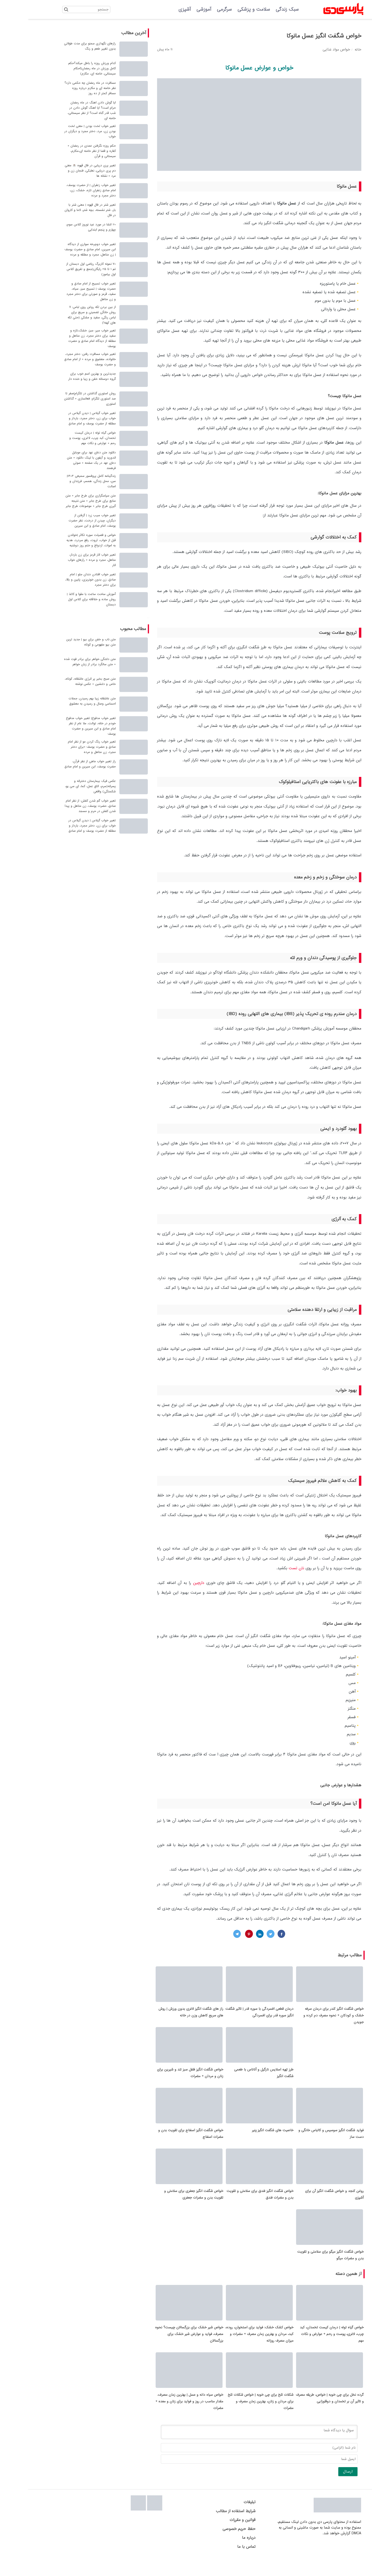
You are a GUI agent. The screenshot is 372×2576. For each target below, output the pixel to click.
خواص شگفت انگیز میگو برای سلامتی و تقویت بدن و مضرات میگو (302, 2267)
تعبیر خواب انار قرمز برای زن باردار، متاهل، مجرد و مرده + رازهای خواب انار (64, 559)
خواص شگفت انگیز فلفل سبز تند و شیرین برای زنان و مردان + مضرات (162, 2078)
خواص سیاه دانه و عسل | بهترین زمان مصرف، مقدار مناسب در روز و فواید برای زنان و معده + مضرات (161, 2418)
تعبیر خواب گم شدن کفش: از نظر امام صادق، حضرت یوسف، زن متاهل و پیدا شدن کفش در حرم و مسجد (62, 805)
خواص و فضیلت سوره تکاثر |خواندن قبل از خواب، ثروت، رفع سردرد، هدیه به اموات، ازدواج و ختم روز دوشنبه (63, 540)
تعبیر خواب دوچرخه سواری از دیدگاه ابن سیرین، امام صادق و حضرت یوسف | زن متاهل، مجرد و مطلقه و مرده (62, 249)
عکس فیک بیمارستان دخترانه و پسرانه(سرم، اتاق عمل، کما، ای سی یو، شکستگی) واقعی (62, 786)
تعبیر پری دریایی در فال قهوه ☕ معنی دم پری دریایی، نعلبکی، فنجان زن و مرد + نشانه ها (62, 170)
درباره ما (221, 2554)
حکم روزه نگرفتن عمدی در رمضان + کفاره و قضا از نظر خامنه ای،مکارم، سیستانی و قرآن (64, 151)
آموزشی (175, 9)
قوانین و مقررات (215, 2536)
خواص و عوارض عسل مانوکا (231, 68)
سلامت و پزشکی (225, 9)
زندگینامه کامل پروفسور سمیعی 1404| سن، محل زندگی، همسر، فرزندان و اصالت (63, 481)
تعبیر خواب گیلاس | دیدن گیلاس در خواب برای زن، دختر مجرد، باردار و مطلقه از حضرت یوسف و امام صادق (64, 418)
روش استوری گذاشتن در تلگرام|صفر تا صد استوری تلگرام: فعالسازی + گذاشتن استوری (62, 398)
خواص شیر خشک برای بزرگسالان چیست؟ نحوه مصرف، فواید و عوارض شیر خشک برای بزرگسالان (161, 2348)
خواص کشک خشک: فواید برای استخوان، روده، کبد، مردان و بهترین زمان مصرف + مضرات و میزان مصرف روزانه (231, 2348)
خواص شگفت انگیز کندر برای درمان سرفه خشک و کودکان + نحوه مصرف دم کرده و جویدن (305, 2018)
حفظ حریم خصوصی (211, 2545)
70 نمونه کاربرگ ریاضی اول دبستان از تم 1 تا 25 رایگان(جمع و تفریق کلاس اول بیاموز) (63, 269)
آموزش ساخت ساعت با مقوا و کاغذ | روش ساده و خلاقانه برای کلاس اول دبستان (63, 599)
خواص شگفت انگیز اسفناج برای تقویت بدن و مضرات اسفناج (162, 2141)
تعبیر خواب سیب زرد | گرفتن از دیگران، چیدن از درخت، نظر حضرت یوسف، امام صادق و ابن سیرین (64, 520)
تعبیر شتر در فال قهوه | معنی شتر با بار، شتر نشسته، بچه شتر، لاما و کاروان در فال (62, 210)
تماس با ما (218, 2563)
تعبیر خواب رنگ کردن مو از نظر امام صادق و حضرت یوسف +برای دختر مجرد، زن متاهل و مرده (64, 746)
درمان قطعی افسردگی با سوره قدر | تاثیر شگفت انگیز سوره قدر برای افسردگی (231, 2014)
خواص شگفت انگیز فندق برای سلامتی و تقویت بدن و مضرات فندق (232, 2204)
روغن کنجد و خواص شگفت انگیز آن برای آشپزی (306, 2204)
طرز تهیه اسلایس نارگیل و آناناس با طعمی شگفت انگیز (235, 2078)
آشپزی (156, 9)
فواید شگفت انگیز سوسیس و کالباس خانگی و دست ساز (303, 2141)
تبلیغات (222, 2519)
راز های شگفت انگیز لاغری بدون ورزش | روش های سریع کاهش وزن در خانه (162, 2014)
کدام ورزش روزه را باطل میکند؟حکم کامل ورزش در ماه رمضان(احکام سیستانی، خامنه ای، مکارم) (64, 68)
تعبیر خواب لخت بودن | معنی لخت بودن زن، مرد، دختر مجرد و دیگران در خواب (62, 131)
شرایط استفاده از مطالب (208, 2527)
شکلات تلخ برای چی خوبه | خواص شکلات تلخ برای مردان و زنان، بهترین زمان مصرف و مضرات (232, 2418)
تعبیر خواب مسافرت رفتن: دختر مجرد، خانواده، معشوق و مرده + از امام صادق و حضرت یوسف (62, 359)
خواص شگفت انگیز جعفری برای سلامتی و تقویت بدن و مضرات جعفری (165, 2204)
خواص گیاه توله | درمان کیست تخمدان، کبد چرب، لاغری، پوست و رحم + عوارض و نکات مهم (304, 2348)
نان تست (268, 1568)
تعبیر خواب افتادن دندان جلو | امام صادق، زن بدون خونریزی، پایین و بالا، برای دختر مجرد (62, 579)
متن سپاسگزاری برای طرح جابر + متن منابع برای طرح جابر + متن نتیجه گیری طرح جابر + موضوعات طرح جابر (62, 500)
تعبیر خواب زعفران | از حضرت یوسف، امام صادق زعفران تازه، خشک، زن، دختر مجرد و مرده (63, 190)
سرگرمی (196, 9)
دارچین (170, 1583)
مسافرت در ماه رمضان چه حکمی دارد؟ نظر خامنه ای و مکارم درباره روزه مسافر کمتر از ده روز (62, 88)
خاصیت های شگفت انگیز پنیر (244, 2137)
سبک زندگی (259, 9)
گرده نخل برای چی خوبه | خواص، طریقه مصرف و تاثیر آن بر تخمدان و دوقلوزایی (302, 2415)
